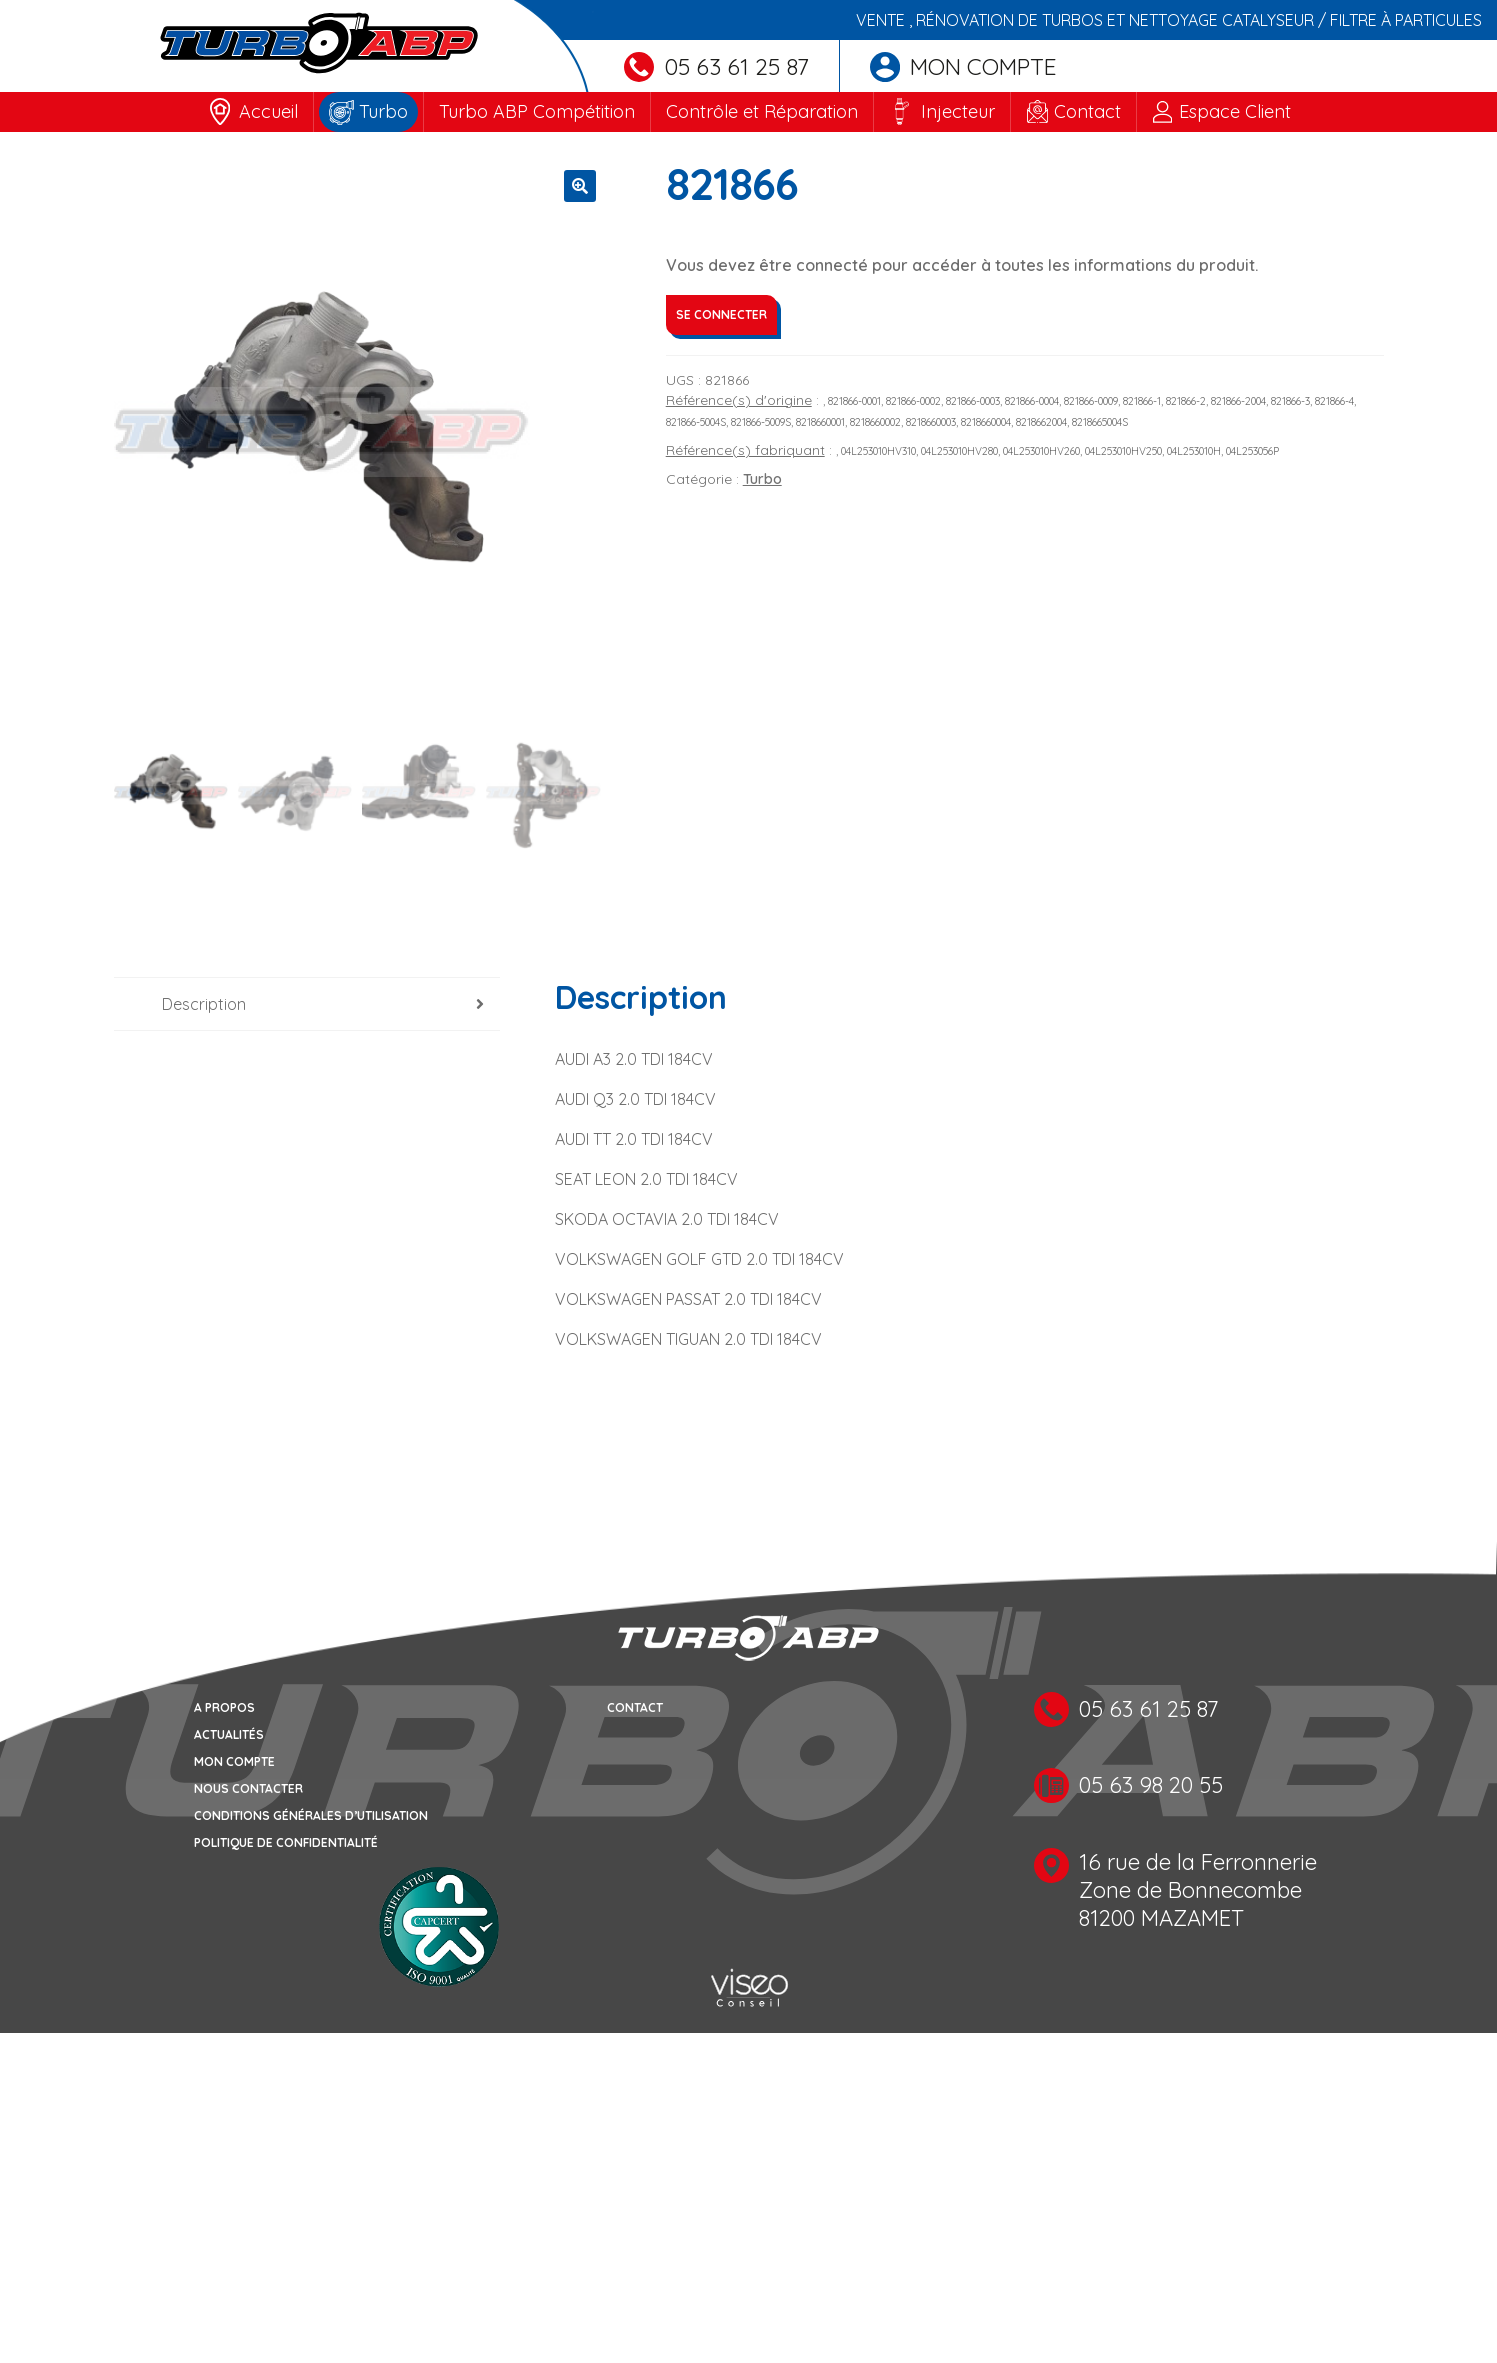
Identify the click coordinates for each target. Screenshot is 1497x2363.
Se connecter (721, 314)
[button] (580, 186)
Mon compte (963, 66)
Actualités (229, 1734)
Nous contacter (248, 1788)
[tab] (307, 1004)
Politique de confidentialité (286, 1842)
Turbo (383, 111)
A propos (224, 1707)
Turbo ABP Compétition (537, 111)
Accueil (268, 111)
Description (204, 1004)
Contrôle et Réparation (762, 111)
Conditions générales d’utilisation (311, 1815)
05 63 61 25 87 (716, 66)
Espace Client (1235, 111)
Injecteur (958, 111)
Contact (1087, 111)
